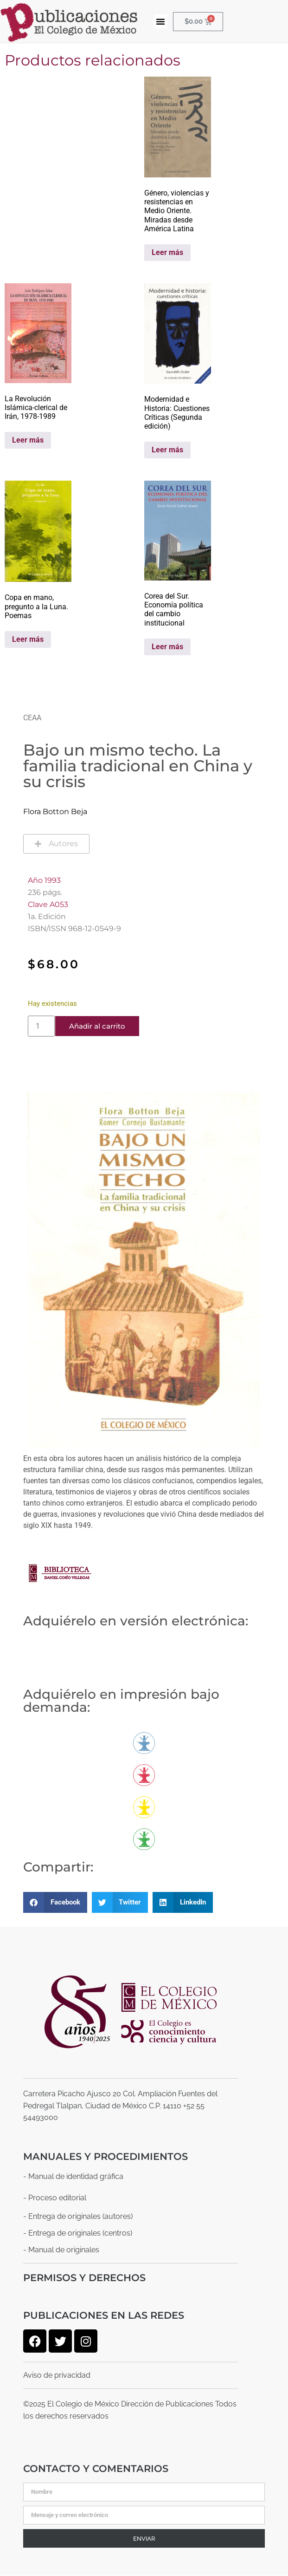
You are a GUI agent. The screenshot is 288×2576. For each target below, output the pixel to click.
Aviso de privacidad (56, 2375)
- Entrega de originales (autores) (78, 2216)
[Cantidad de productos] (41, 1026)
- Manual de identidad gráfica (73, 2176)
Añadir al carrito (97, 1026)
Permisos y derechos (84, 2277)
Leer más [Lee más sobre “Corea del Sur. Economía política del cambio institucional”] (167, 646)
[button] (160, 21)
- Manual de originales (61, 2249)
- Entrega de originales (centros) (77, 2233)
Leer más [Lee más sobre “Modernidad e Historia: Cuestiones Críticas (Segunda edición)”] (167, 449)
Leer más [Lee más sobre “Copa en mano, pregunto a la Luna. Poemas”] (28, 639)
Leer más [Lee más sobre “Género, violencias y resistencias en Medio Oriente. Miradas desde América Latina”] (167, 252)
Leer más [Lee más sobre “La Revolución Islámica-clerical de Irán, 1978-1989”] (28, 440)
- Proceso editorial (54, 2197)
